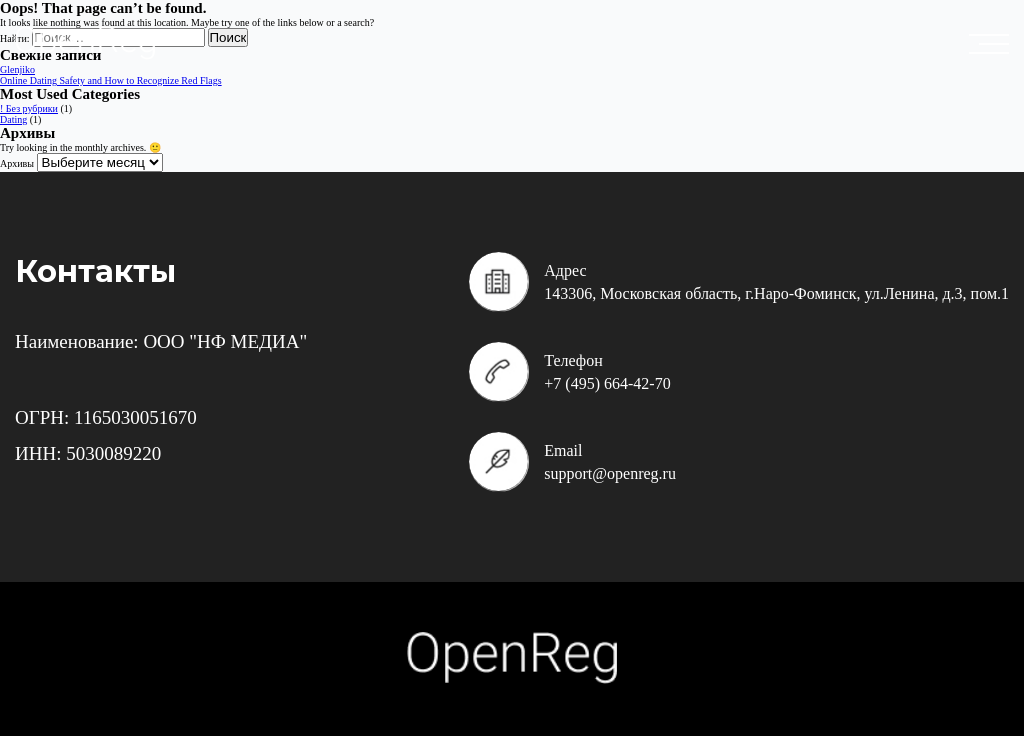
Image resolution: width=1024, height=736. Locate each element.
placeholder (994, 44)
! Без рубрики (29, 108)
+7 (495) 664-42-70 (607, 383)
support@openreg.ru (610, 473)
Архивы (17, 163)
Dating (13, 119)
